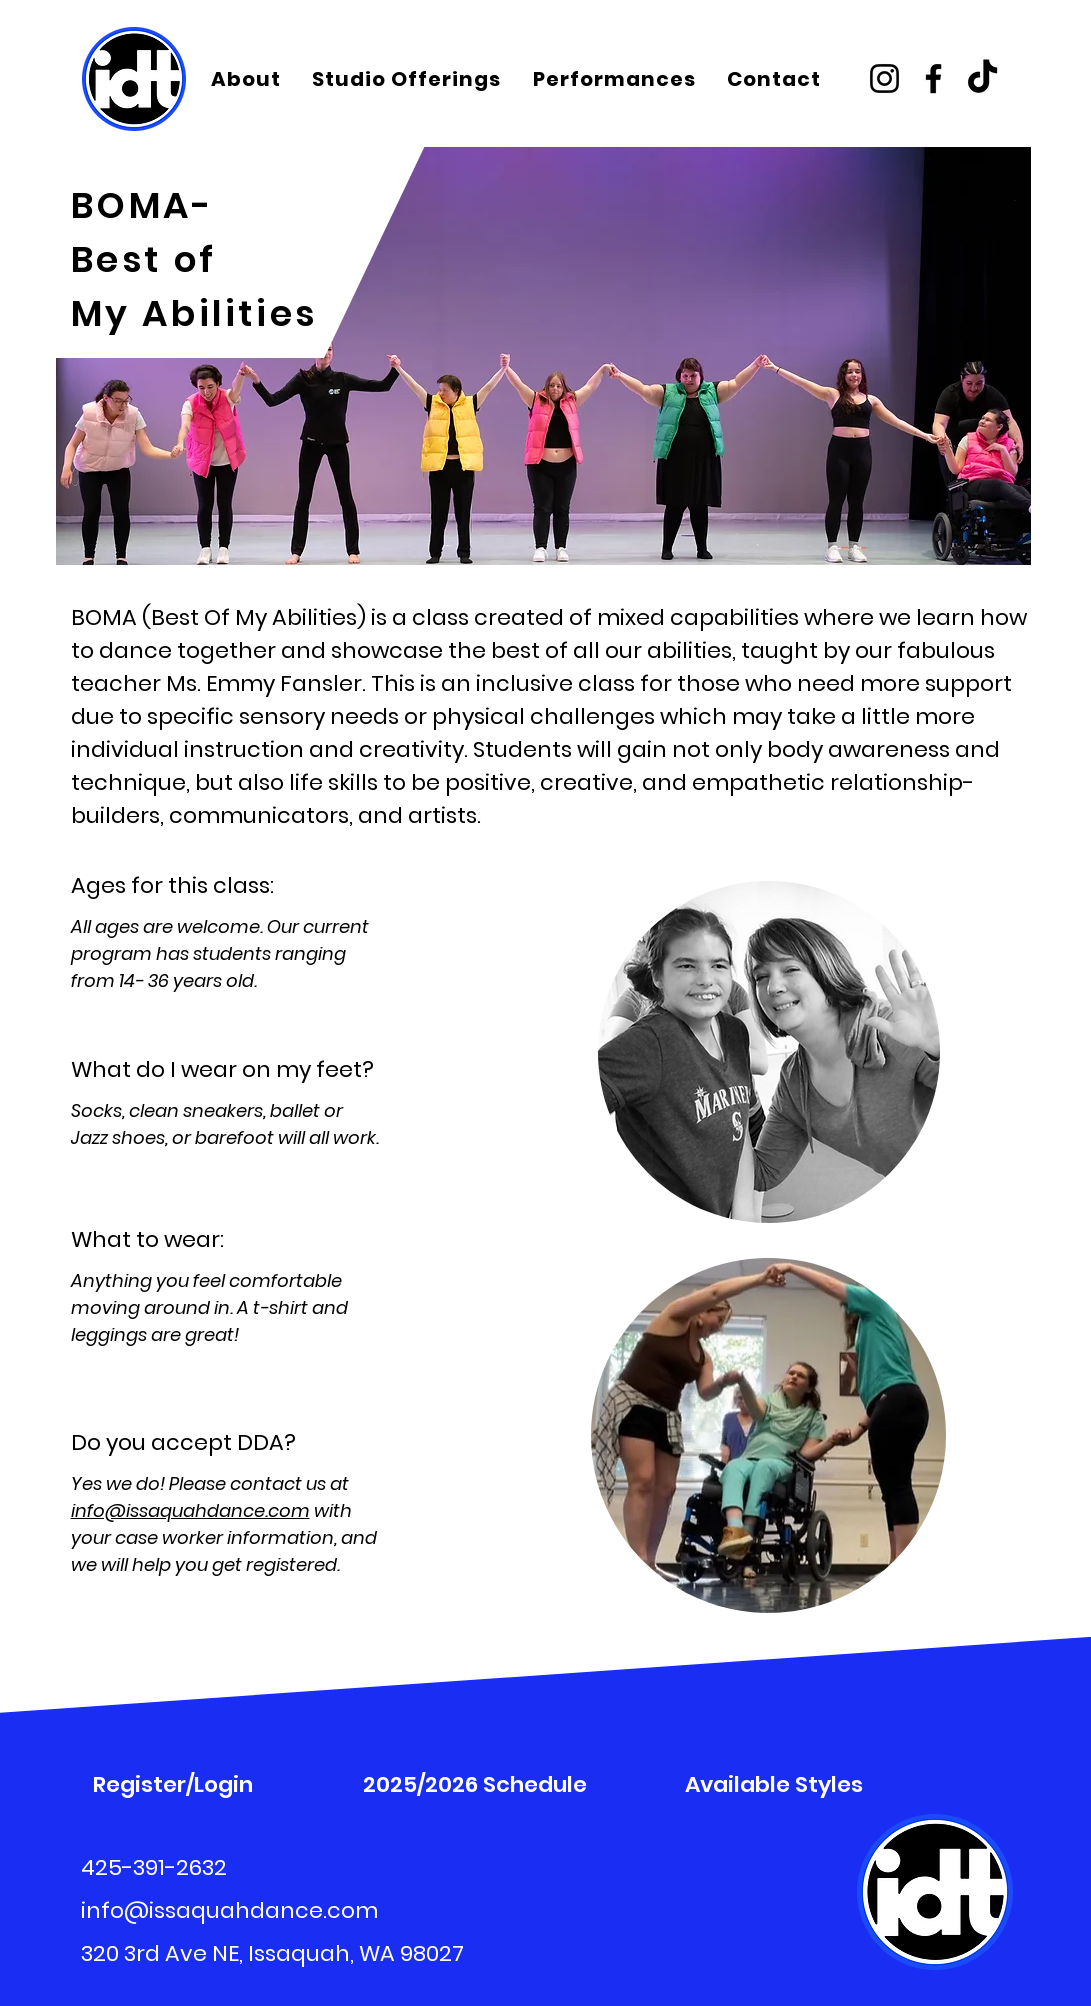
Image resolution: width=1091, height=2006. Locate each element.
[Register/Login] (173, 1784)
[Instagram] (884, 78)
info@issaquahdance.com (190, 1510)
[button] (248, 79)
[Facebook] (933, 78)
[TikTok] (982, 78)
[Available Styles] (774, 1784)
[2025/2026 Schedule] (475, 1784)
